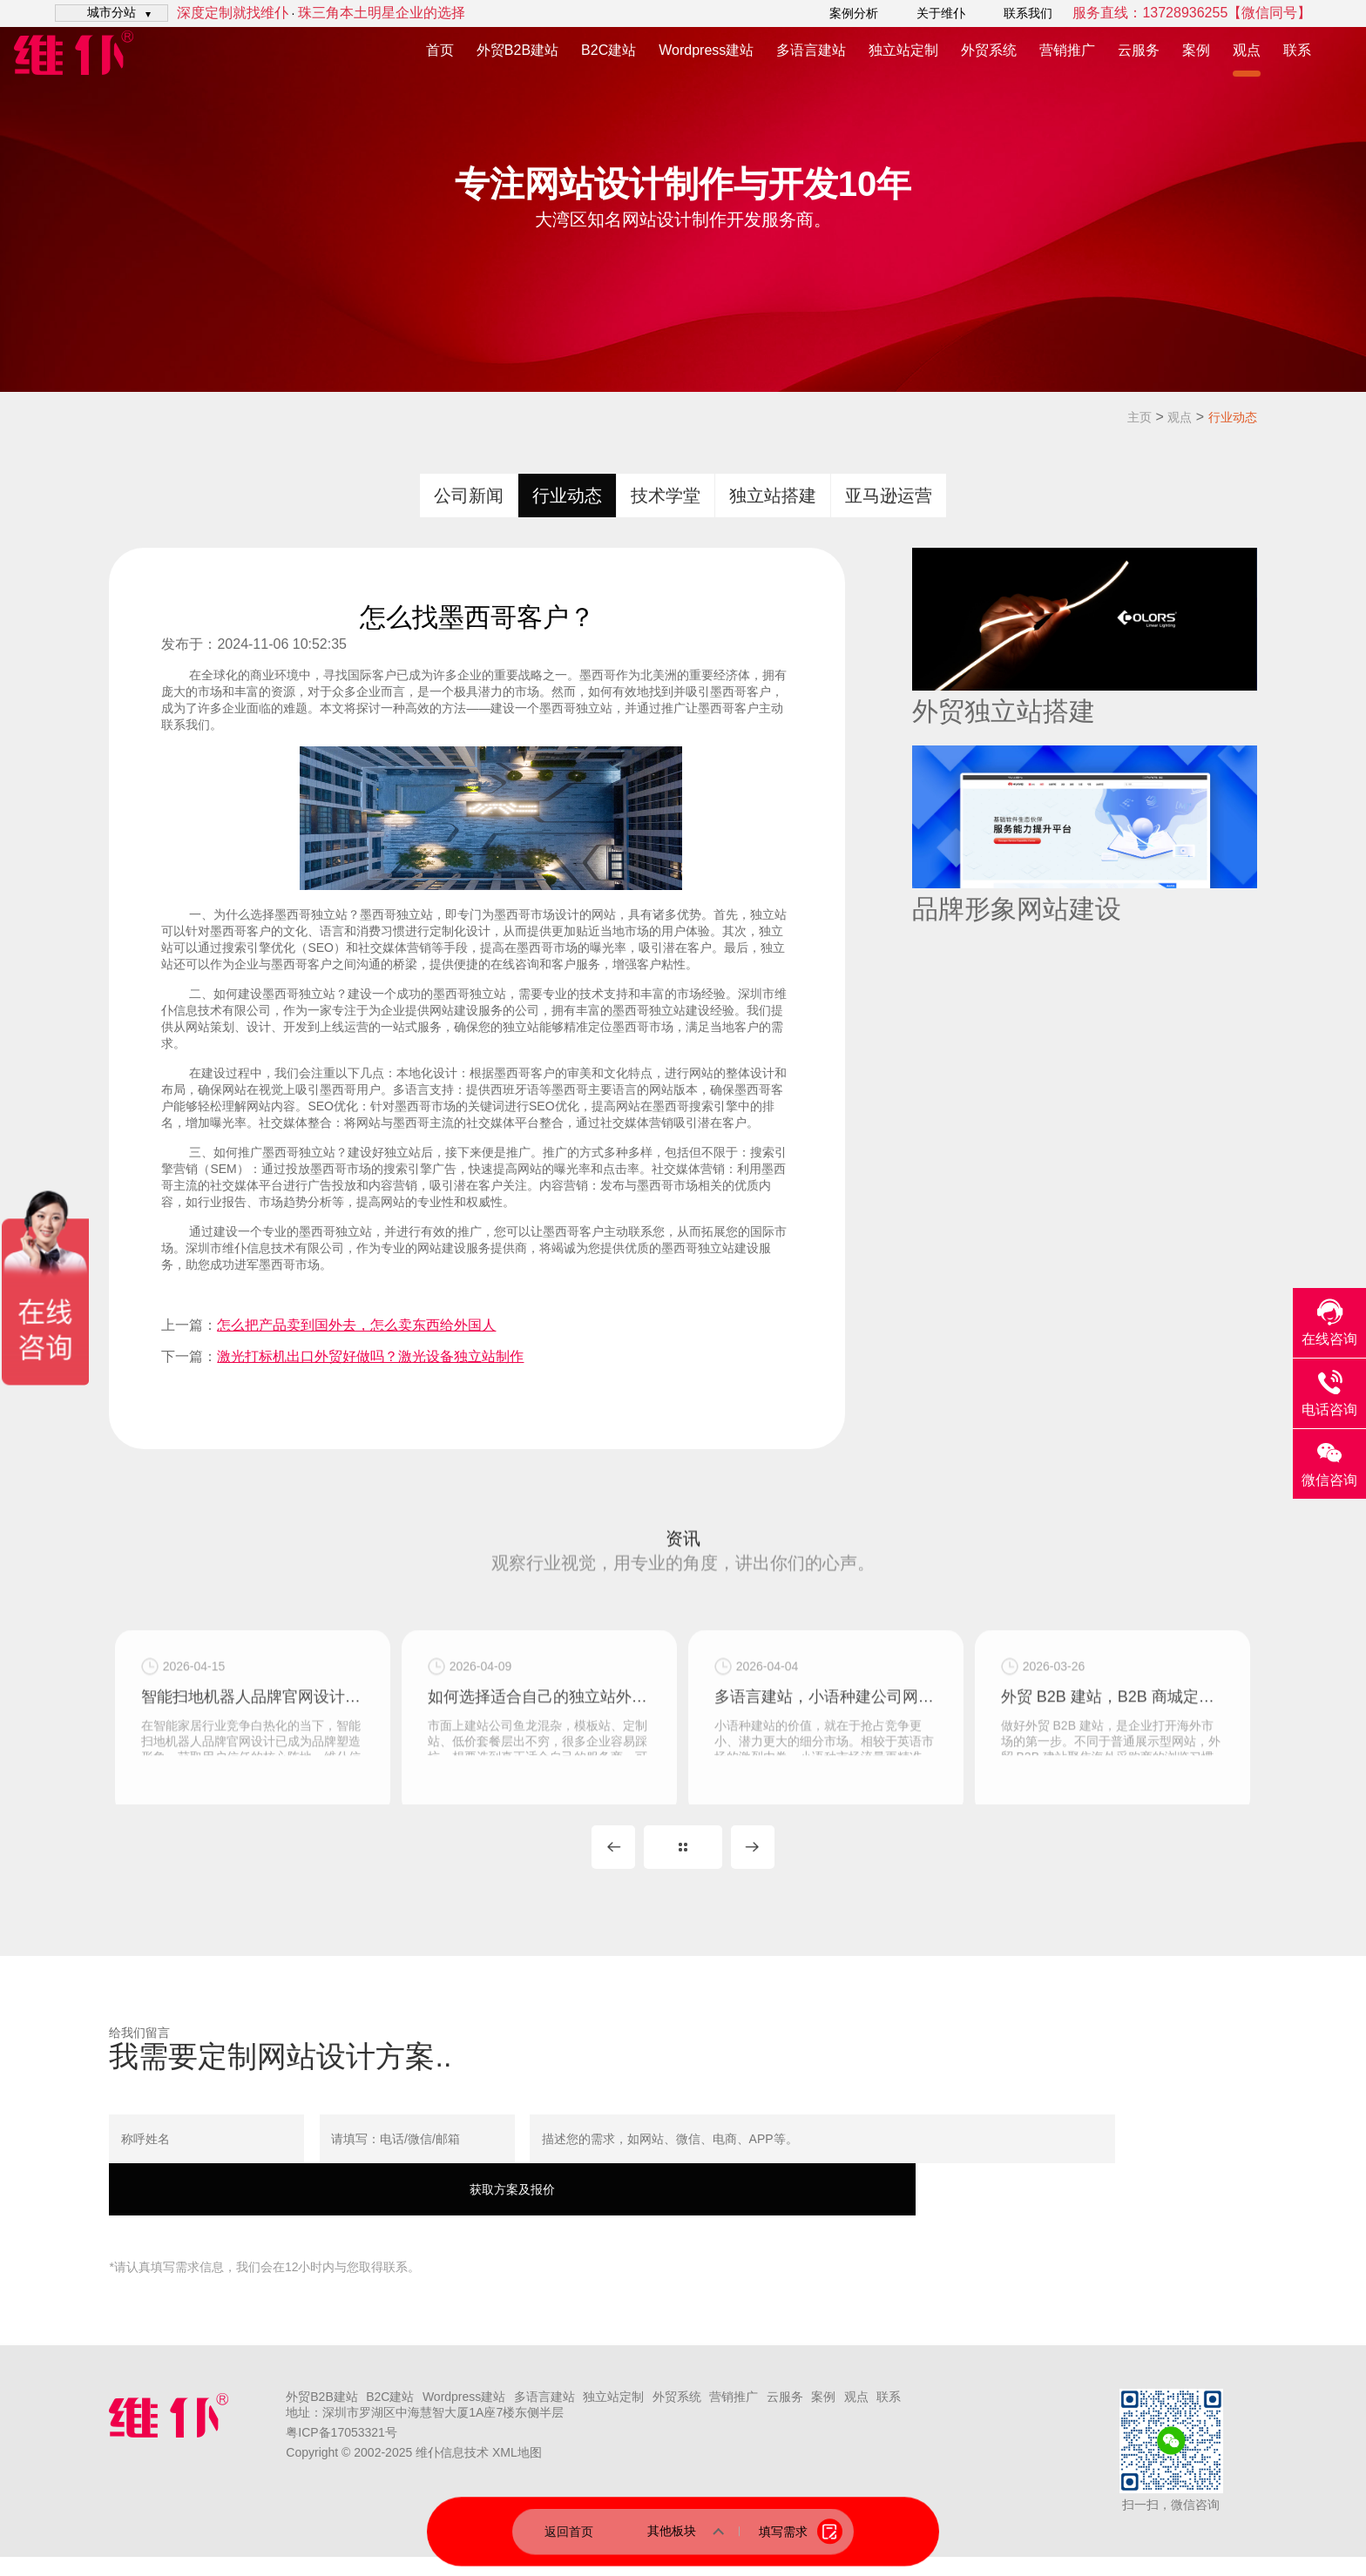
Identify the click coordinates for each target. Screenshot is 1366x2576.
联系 (1297, 50)
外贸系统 (989, 50)
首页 (440, 50)
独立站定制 (903, 50)
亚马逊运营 (888, 495)
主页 (1139, 417)
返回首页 (568, 2531)
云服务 (1139, 50)
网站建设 (441, 1248)
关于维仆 (940, 13)
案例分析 (853, 13)
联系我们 (1028, 13)
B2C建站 (608, 50)
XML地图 (517, 2471)
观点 (1247, 50)
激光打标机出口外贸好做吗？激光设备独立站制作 (370, 1356)
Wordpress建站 (706, 50)
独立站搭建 (772, 495)
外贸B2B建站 (517, 50)
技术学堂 (665, 495)
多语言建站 (811, 50)
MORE (683, 1866)
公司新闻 (469, 495)
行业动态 (1232, 417)
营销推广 (1067, 50)
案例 (1196, 50)
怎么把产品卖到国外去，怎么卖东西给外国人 (356, 1325)
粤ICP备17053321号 (341, 2451)
